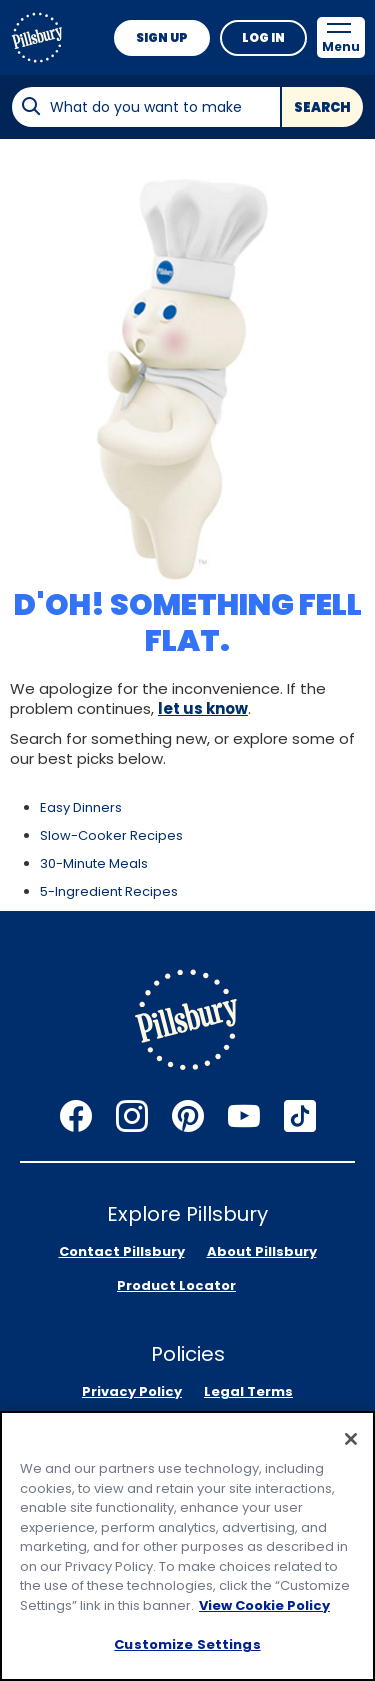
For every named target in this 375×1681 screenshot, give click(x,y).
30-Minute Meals (94, 863)
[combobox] (145, 107)
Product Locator (176, 1285)
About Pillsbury (262, 1251)
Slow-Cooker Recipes (111, 835)
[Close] (351, 1439)
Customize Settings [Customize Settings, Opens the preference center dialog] (187, 1644)
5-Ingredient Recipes (109, 891)
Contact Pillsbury (122, 1251)
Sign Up (162, 37)
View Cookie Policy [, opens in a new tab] (264, 1605)
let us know (203, 708)
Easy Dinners (81, 807)
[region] (187, 1546)
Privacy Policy (132, 1391)
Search (322, 107)
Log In (263, 37)
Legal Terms (248, 1391)
